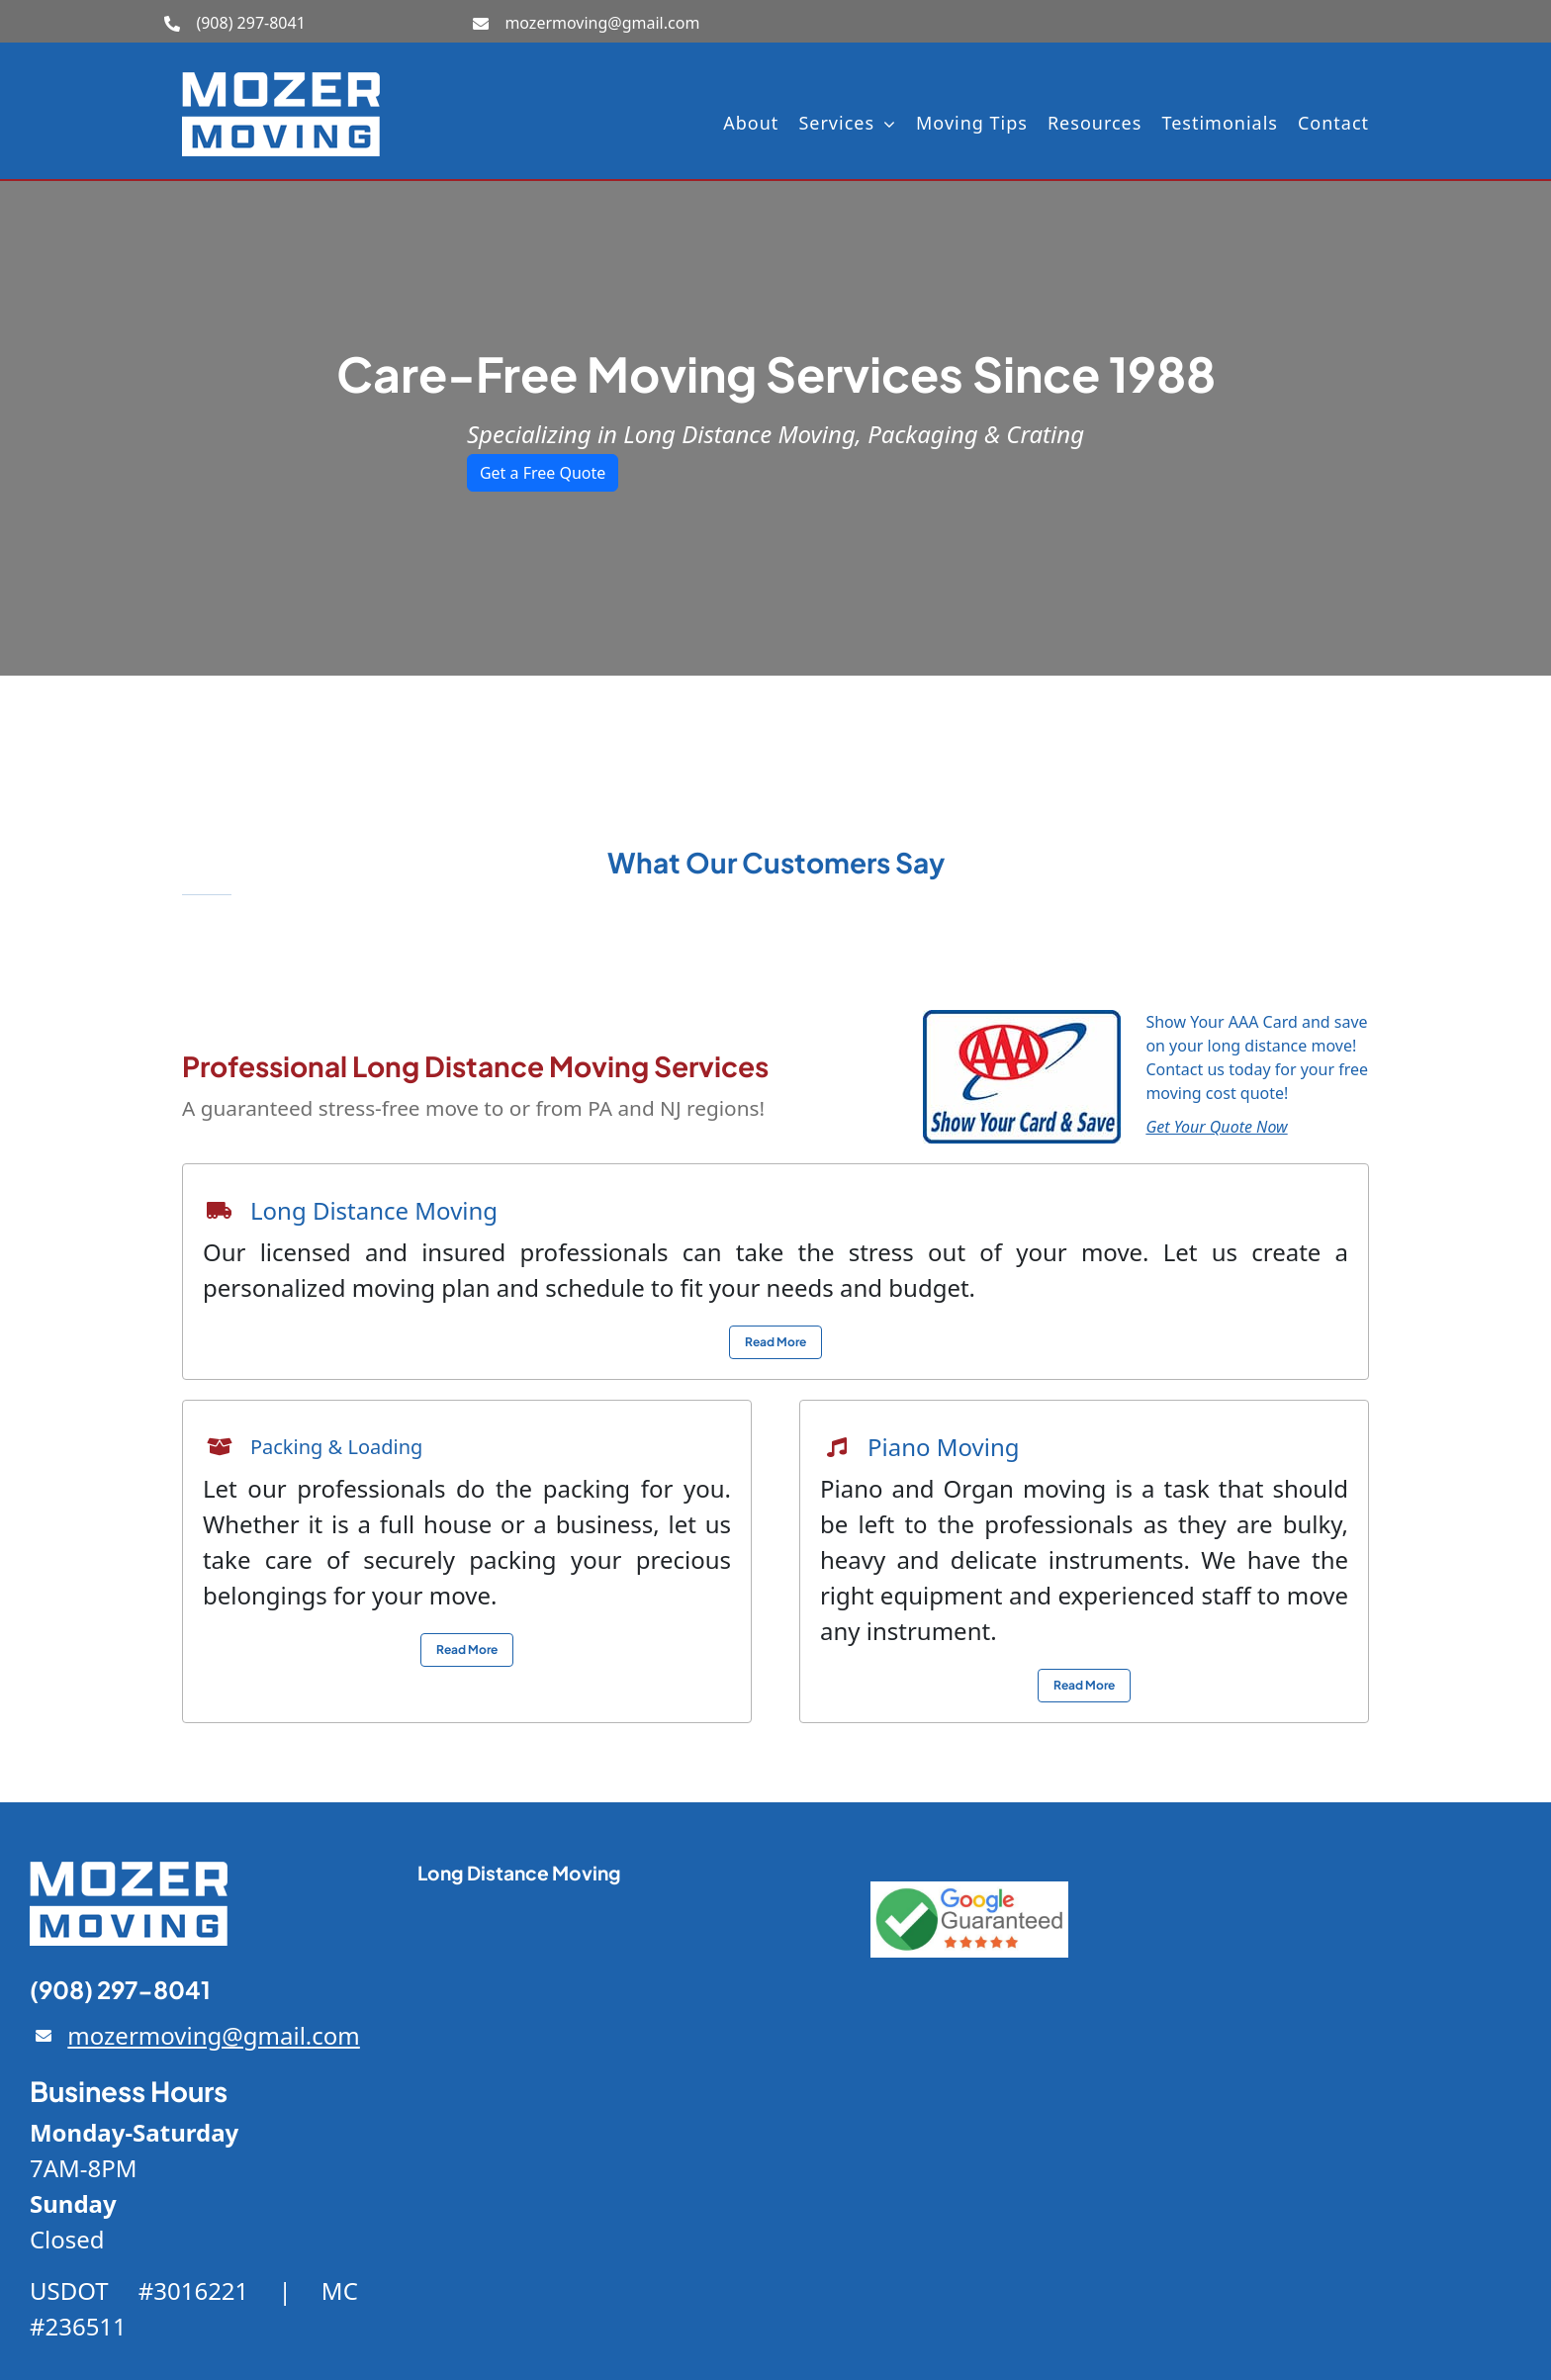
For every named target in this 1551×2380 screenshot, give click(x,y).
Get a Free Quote (542, 473)
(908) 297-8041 (250, 23)
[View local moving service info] (775, 1342)
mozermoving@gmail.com (601, 23)
